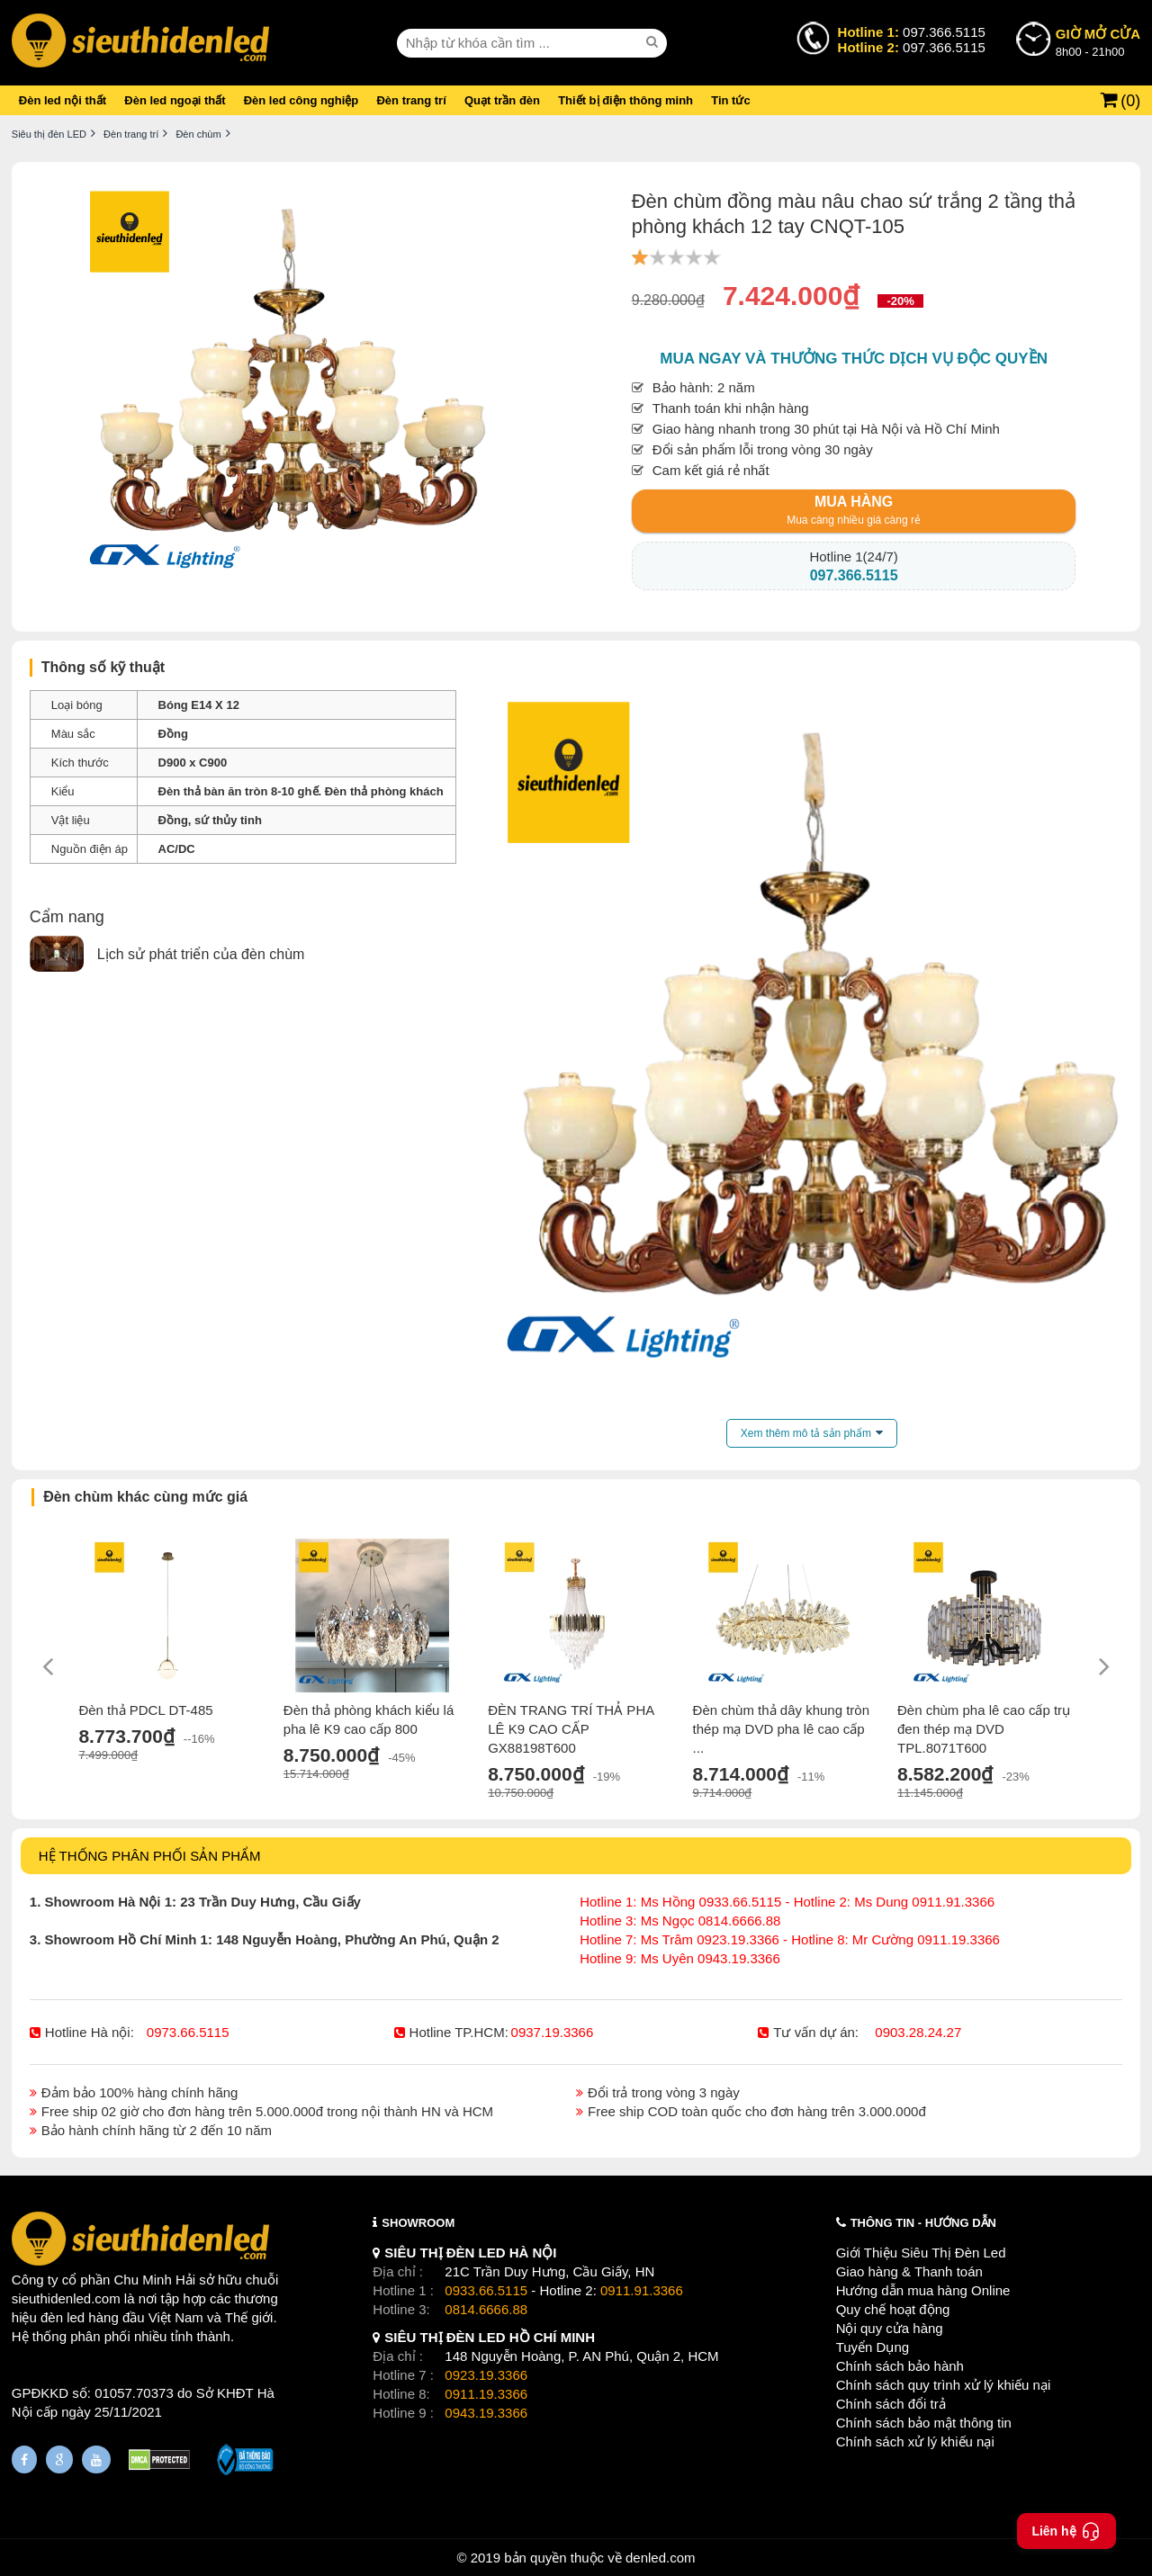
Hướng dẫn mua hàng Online (923, 2290)
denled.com (661, 2557)
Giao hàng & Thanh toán (909, 2271)
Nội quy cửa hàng (889, 2328)
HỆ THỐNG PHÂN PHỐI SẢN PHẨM (150, 1855)
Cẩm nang (67, 917)
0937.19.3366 (552, 2032)
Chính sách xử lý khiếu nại (915, 2441)
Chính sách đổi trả (891, 2403)
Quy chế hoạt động (893, 2309)
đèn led (62, 2317)
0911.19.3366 (486, 2393)
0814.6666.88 (486, 2309)
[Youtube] (96, 2459)
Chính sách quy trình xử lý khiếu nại (943, 2384)
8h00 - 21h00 (1098, 41)
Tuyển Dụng (872, 2347)
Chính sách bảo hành (900, 2366)
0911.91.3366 (641, 2290)
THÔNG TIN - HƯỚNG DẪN (923, 2223)
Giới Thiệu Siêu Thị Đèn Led (921, 2252)
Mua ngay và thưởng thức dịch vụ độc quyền (854, 358)
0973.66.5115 (188, 2032)
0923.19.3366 (486, 2375)
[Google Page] (59, 2459)
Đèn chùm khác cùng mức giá (145, 1496)
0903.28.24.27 (918, 2032)
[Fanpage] (24, 2459)
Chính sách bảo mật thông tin (924, 2422)
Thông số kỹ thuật (103, 667)
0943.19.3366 (486, 2412)
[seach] (654, 42)
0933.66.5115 (486, 2290)
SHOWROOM (418, 2223)
